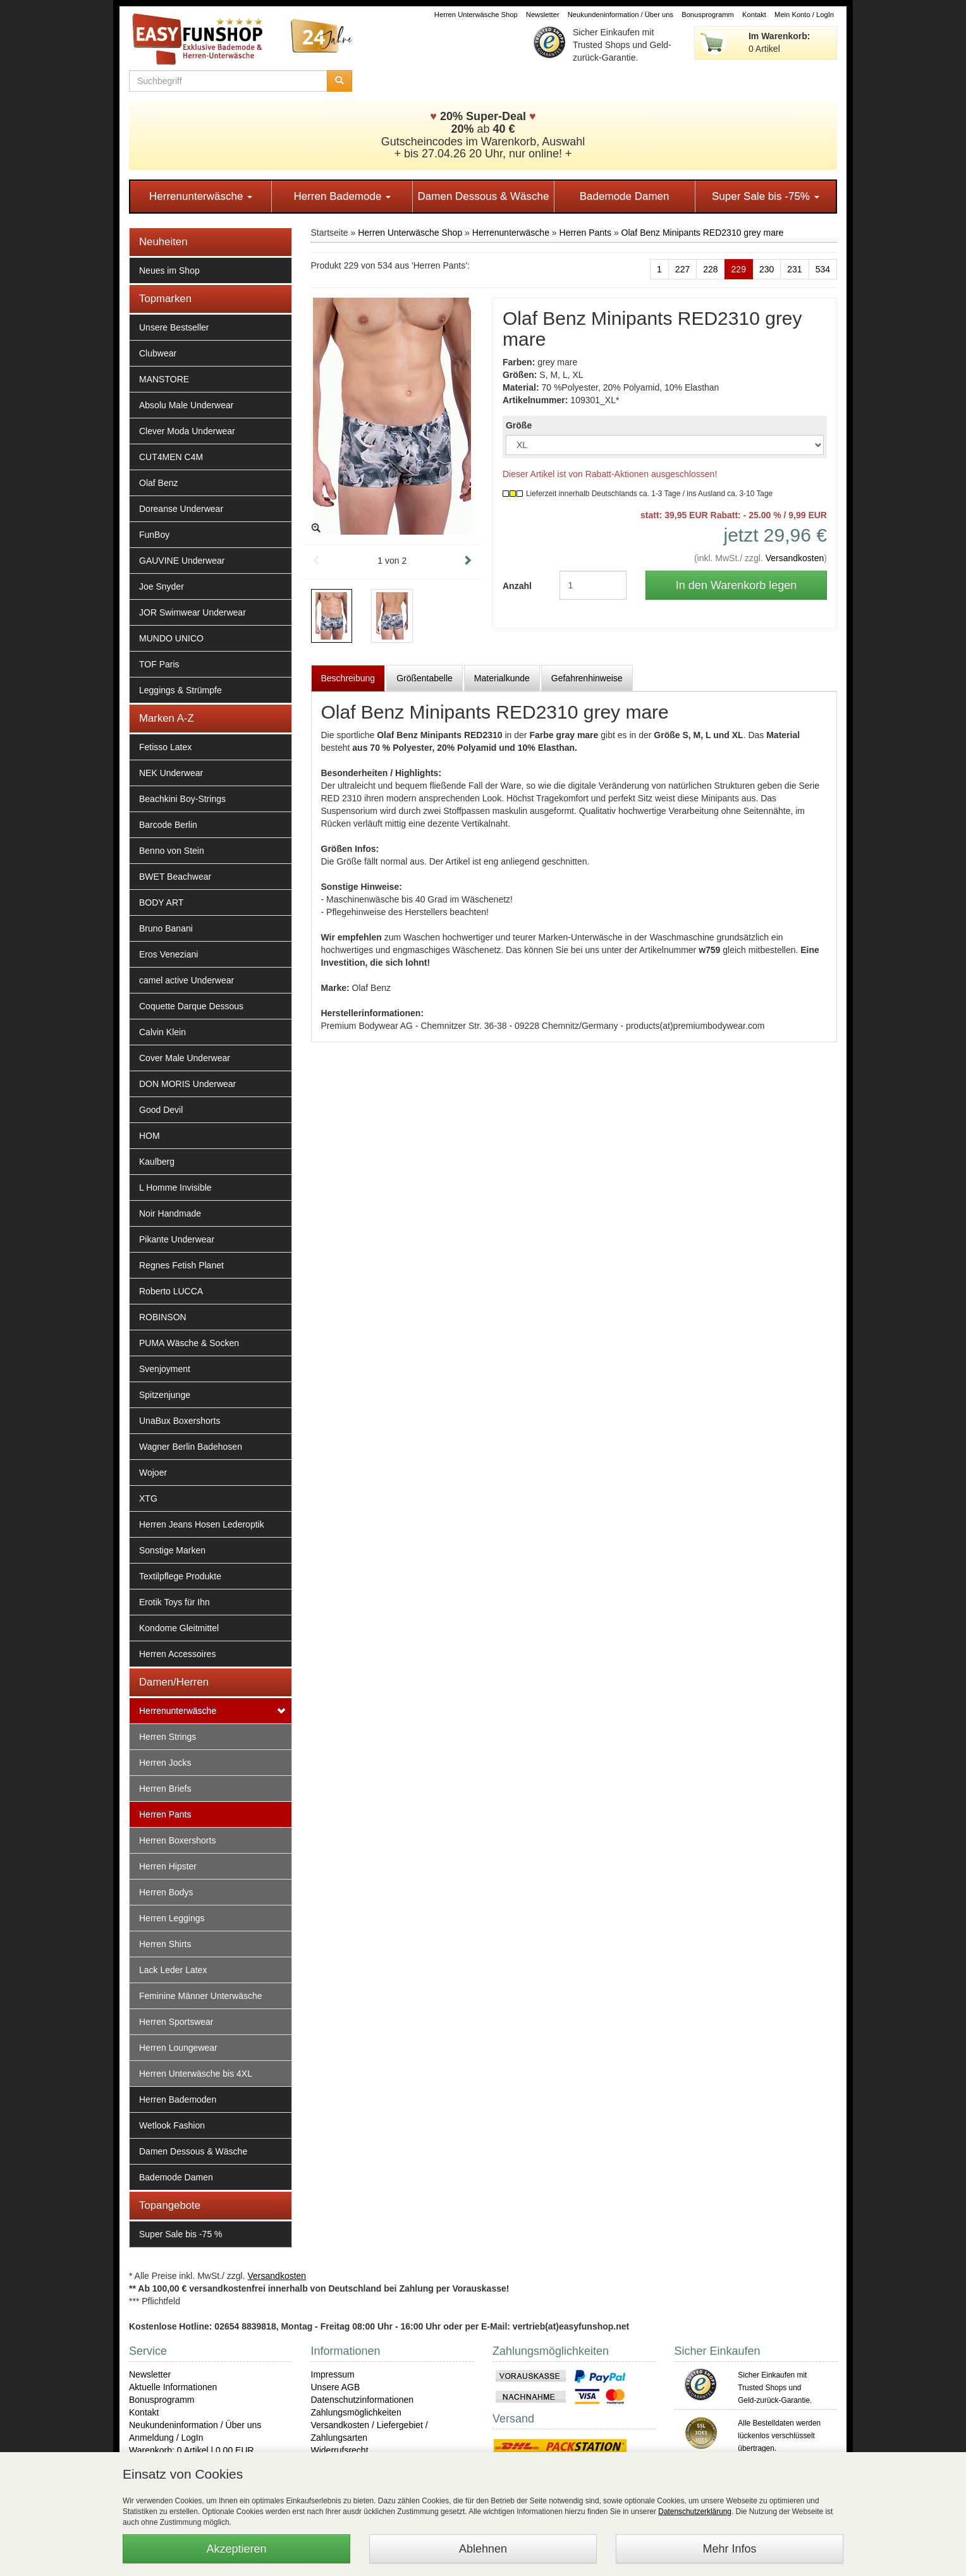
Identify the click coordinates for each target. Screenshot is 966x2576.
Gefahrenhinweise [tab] (587, 678)
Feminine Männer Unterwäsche (200, 1996)
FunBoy (154, 535)
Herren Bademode (342, 196)
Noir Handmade (170, 1213)
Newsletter (542, 14)
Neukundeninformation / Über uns (620, 14)
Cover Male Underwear (184, 1058)
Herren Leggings (172, 1918)
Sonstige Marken (172, 1550)
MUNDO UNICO (171, 638)
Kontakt (754, 14)
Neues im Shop (169, 270)
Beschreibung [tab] (348, 678)
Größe (519, 425)
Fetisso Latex (165, 747)
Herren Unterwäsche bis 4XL (195, 2074)
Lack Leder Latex (173, 1970)
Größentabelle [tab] (424, 678)
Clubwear (157, 353)
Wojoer (153, 1472)
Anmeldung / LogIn (166, 2438)
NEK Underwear (171, 773)
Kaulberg (156, 1162)
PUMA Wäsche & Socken (189, 1343)
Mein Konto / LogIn (804, 14)
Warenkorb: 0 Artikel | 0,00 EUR (191, 2450)
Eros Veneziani (168, 954)
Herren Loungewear (178, 2048)
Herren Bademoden (177, 2099)
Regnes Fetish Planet (181, 1265)
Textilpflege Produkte (180, 1576)
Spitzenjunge (164, 1395)
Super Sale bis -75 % (181, 2234)
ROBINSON (162, 1317)
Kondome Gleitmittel (179, 1628)
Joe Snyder (161, 586)
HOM (149, 1136)
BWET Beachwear (175, 877)
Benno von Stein (171, 851)
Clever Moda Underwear (187, 431)
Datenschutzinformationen (362, 2400)
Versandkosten (795, 558)
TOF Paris (159, 664)
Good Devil (161, 1110)
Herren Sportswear (176, 2022)
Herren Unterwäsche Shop (476, 14)
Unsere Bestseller (174, 327)
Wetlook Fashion (172, 2125)
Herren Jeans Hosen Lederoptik (201, 1524)
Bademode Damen (624, 196)
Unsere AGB (335, 2387)
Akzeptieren (236, 2549)
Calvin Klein (162, 1032)
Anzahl (517, 586)
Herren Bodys (166, 1892)
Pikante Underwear (176, 1239)
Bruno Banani (166, 928)
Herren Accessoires (177, 1654)
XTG (148, 1498)
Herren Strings (167, 1737)
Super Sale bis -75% (765, 196)
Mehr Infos (729, 2549)
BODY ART (161, 902)
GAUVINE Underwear (181, 561)
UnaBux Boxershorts (179, 1421)
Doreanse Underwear (181, 509)
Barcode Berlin (168, 825)
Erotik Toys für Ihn (174, 1602)
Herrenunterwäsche (200, 196)
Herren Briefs (165, 1788)
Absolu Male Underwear (186, 405)
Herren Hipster (168, 1866)
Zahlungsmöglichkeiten (356, 2412)
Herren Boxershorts (177, 1840)
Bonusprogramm (708, 14)
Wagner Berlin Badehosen (190, 1447)
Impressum (333, 2374)
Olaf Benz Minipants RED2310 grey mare (702, 233)
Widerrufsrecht (340, 2450)
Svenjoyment (164, 1369)
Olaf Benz (158, 483)
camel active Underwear (186, 980)
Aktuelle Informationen (173, 2387)
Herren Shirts (165, 1944)
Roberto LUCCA (171, 1291)
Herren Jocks (165, 1763)
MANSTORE (164, 379)
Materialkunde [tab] (502, 678)
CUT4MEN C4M (171, 457)
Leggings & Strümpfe (180, 690)
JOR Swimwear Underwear (192, 612)
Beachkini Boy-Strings (182, 799)
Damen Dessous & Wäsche (483, 196)
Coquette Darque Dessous (191, 1006)
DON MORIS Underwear (187, 1084)
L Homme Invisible (175, 1187)
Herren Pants (165, 1814)
